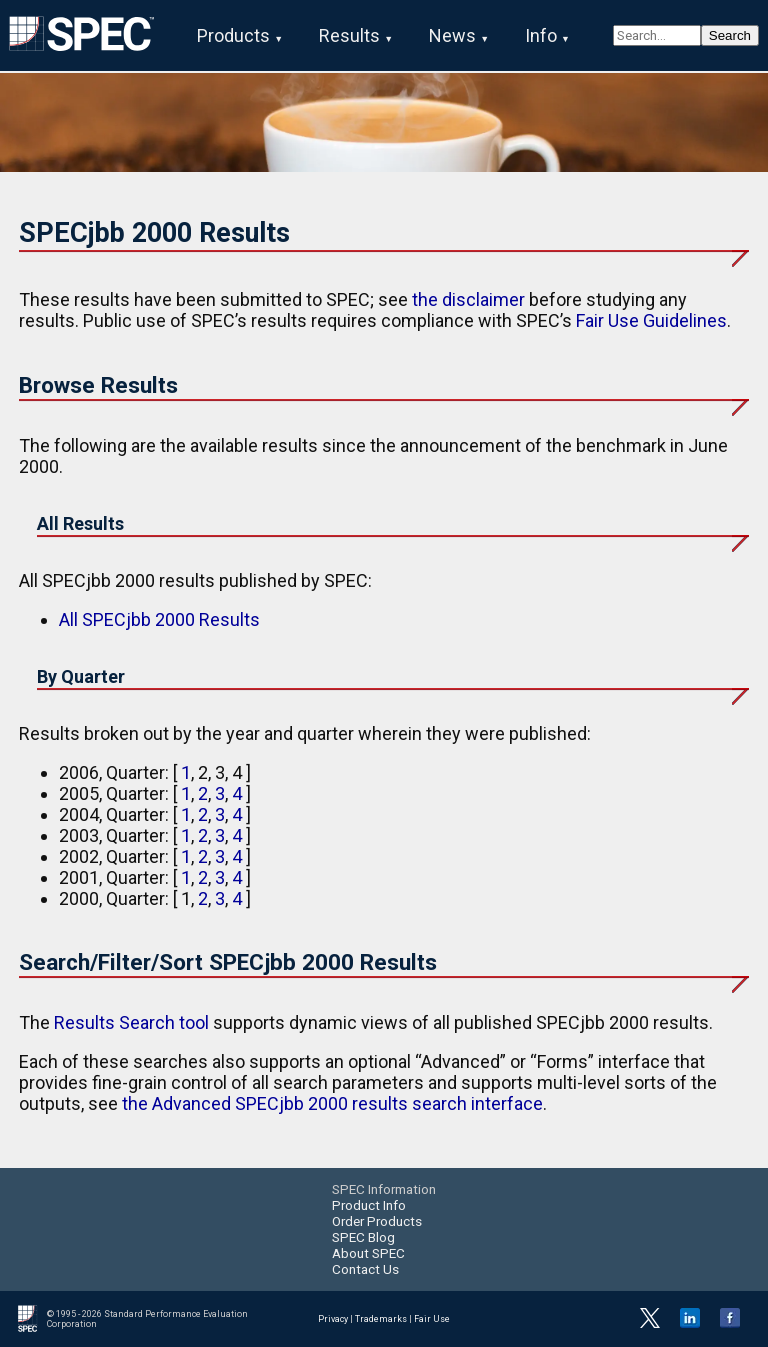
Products (233, 35)
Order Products (377, 1221)
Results (349, 35)
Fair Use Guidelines (651, 320)
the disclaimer (468, 299)
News (452, 35)
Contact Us (365, 1269)
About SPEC (368, 1253)
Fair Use (432, 1319)
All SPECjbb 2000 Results (159, 619)
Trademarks (381, 1319)
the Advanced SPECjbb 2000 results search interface (332, 1103)
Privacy (333, 1319)
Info (541, 35)
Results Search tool (131, 1022)
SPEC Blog (363, 1237)
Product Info (369, 1205)
